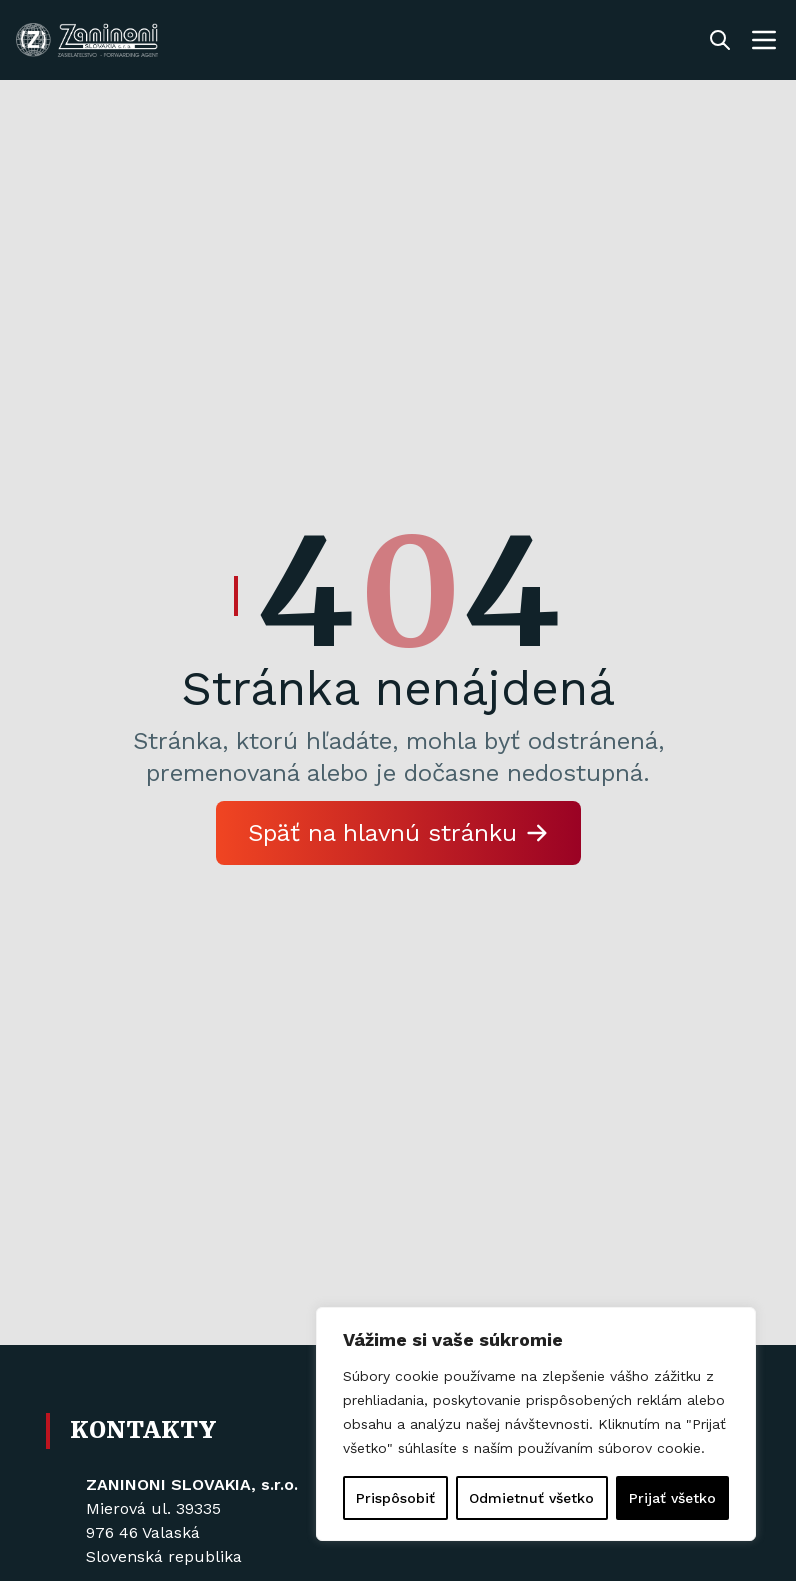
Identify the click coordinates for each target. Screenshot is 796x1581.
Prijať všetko (672, 1498)
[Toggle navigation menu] (764, 40)
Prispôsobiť (395, 1498)
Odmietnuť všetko (531, 1498)
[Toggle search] (720, 40)
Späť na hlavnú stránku (398, 833)
